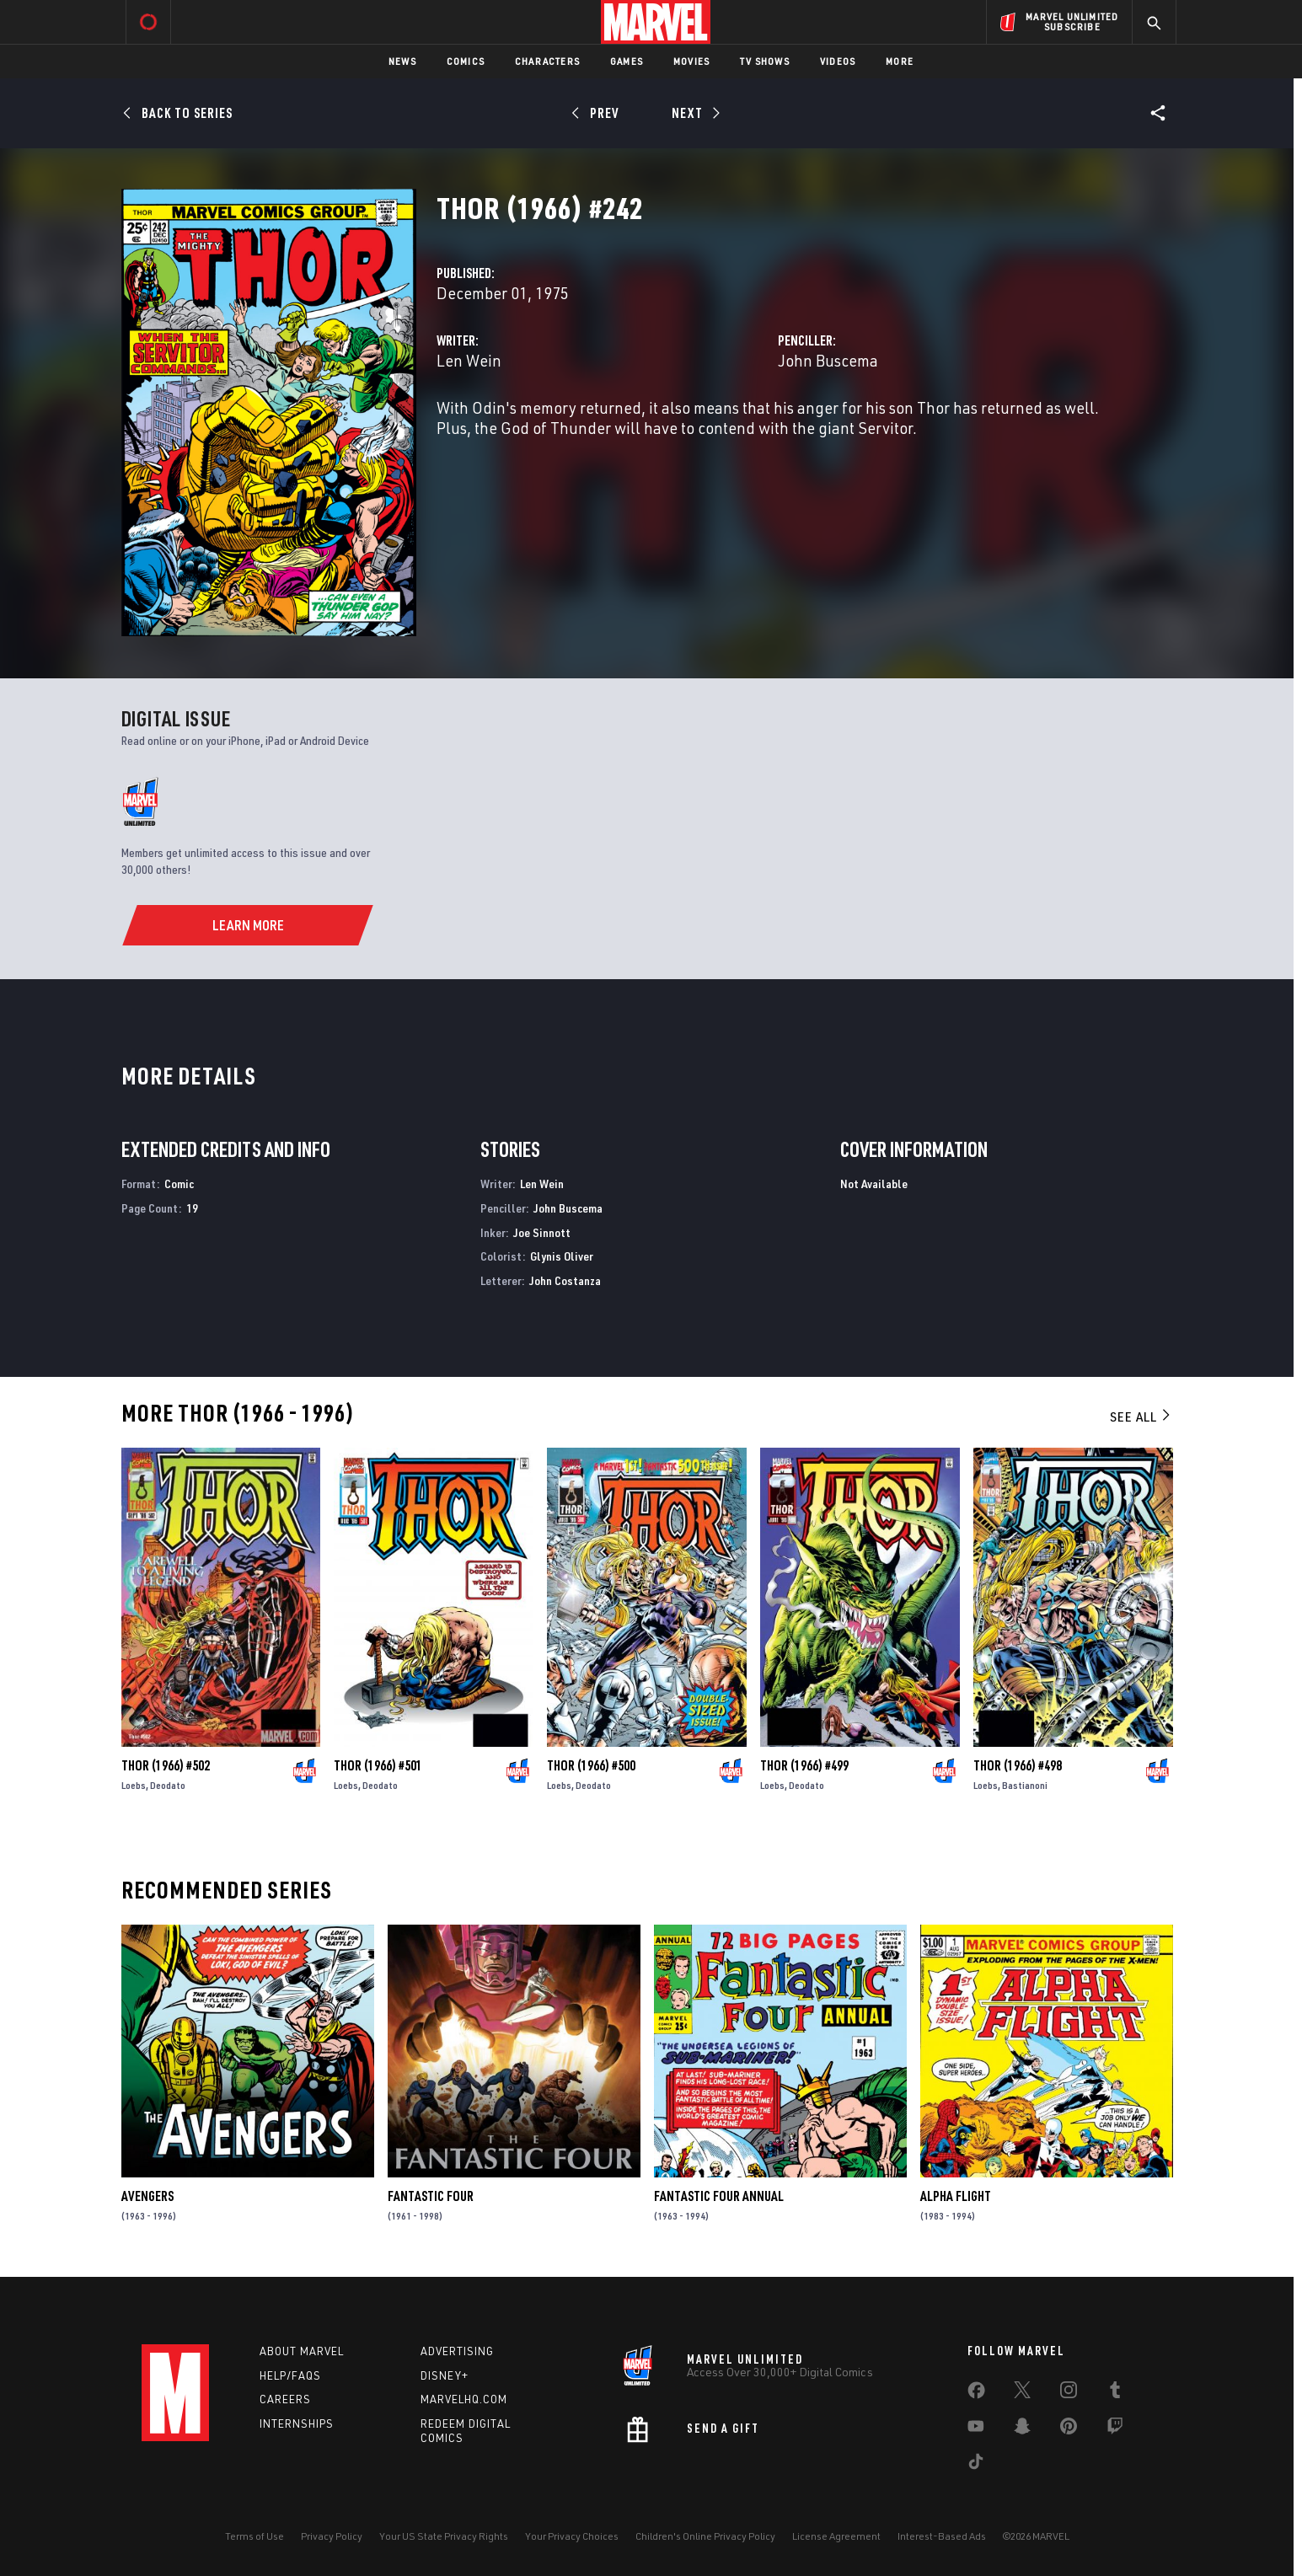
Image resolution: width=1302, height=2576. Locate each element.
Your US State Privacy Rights (443, 2536)
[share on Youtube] (975, 2429)
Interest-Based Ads (941, 2536)
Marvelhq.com (464, 2399)
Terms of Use (254, 2536)
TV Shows (765, 61)
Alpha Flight (955, 2196)
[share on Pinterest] (1068, 2429)
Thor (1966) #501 (378, 1765)
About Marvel (302, 2351)
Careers (285, 2399)
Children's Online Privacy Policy (705, 2536)
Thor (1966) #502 (165, 1765)
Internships (297, 2423)
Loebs (133, 1785)
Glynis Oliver (561, 1256)
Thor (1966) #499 (804, 1765)
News (402, 61)
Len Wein (469, 360)
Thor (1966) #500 (591, 1765)
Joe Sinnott (542, 1232)
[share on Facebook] (976, 2394)
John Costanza (565, 1280)
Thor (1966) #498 (1017, 1765)
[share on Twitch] (1114, 2429)
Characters (547, 61)
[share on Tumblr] (1114, 2393)
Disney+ (445, 2375)
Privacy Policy (331, 2536)
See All (1141, 1416)
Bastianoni (1024, 1785)
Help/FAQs (290, 2375)
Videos (837, 61)
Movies (691, 61)
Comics (466, 61)
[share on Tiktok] (975, 2464)
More (900, 61)
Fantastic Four (431, 2196)
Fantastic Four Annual (719, 2196)
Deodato (167, 1785)
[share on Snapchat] (1022, 2429)
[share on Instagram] (1068, 2393)
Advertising (457, 2351)
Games (626, 61)
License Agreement (836, 2536)
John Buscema (828, 360)
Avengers (147, 2196)
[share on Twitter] (1022, 2393)
